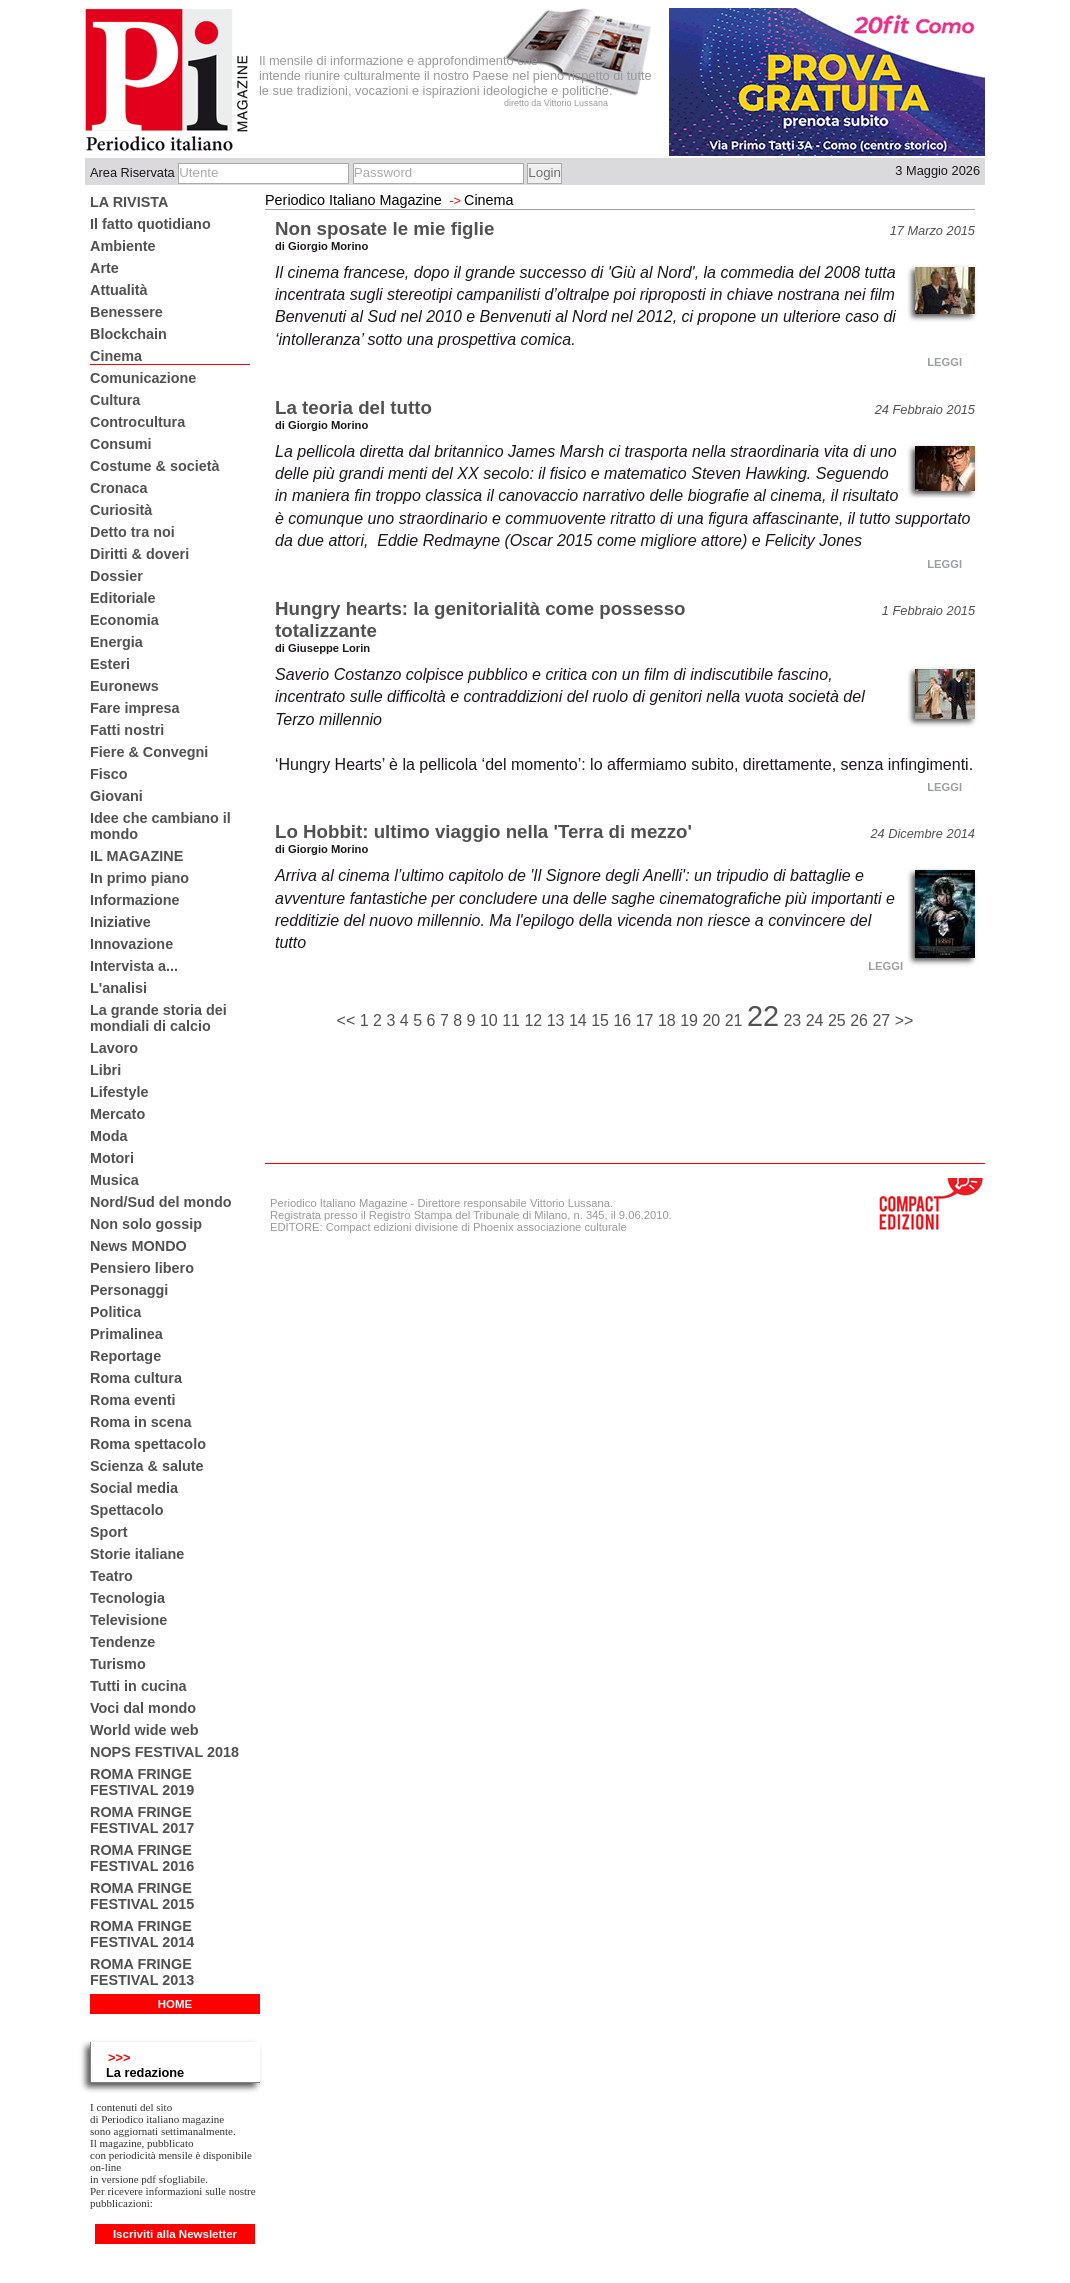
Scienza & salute (147, 1466)
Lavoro (114, 1048)
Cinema (116, 356)
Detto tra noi (132, 532)
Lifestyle (119, 1092)
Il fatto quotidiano (150, 224)
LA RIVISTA (129, 202)
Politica (115, 1312)
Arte (104, 268)
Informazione (135, 900)
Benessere (126, 312)
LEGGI (944, 362)
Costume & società (155, 466)
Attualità (119, 290)
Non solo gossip (146, 1224)
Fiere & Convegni (149, 752)
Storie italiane (137, 1554)
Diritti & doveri (139, 554)
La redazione (145, 2072)
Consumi (121, 444)
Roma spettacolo (148, 1444)
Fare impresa (135, 708)
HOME (175, 2004)
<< (348, 1020)
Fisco (109, 774)
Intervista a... (134, 966)
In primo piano (139, 878)
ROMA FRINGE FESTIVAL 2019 (142, 1782)
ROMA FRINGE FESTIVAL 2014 (142, 1934)
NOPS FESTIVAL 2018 (164, 1752)
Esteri (110, 664)
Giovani (116, 796)
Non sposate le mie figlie (384, 228)
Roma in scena (141, 1422)
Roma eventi (133, 1400)
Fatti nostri (127, 730)
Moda (109, 1136)
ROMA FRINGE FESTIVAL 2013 (142, 1972)
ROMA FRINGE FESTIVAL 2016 (142, 1858)
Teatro (111, 1576)
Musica (114, 1180)
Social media (134, 1488)
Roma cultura (136, 1378)
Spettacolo (127, 1510)
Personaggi (129, 1290)
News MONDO (138, 1246)
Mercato (117, 1114)
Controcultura (137, 422)
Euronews (124, 686)
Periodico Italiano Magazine (353, 200)
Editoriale (123, 598)
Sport (109, 1532)
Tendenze (122, 1642)
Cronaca (119, 488)
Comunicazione (143, 378)
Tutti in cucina (138, 1686)
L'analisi (118, 988)
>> (904, 1020)
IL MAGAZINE (136, 856)
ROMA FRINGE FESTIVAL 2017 (142, 1820)
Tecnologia (127, 1598)
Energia (116, 642)
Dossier (116, 576)
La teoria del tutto (353, 407)
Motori (112, 1158)
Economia (124, 620)
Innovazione (131, 944)
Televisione (128, 1620)
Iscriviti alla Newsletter (175, 2234)
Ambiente (123, 246)
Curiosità (121, 510)
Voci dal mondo (143, 1708)
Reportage (125, 1356)
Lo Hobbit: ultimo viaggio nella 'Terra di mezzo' (483, 831)
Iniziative (120, 922)
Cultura (115, 400)
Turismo (118, 1664)
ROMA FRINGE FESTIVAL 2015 (142, 1896)
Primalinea (126, 1334)
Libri (105, 1070)
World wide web (144, 1730)
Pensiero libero (142, 1268)
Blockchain (128, 334)
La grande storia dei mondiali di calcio (158, 1018)
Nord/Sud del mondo (161, 1202)
